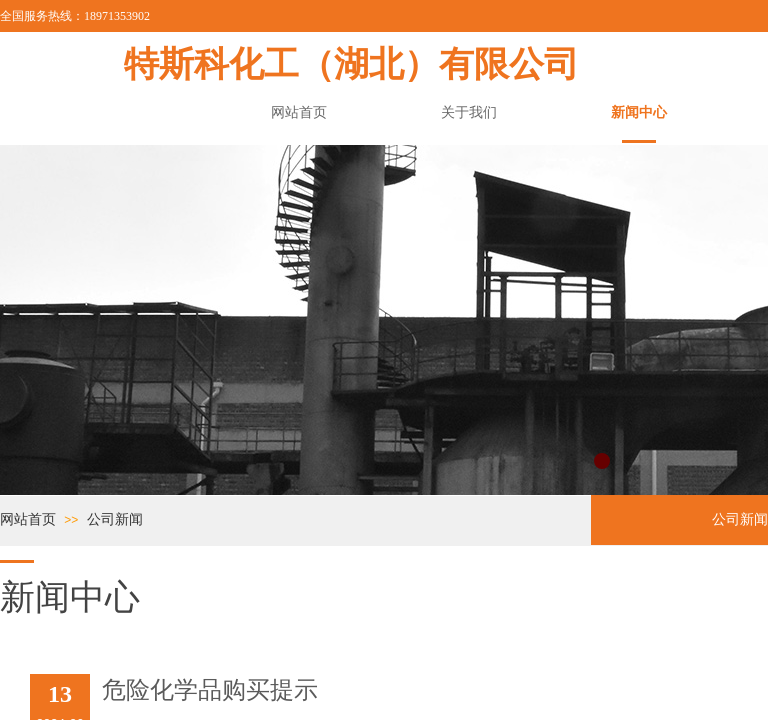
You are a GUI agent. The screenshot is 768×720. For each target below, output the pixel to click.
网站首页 (28, 519)
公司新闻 (115, 519)
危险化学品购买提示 (210, 690)
